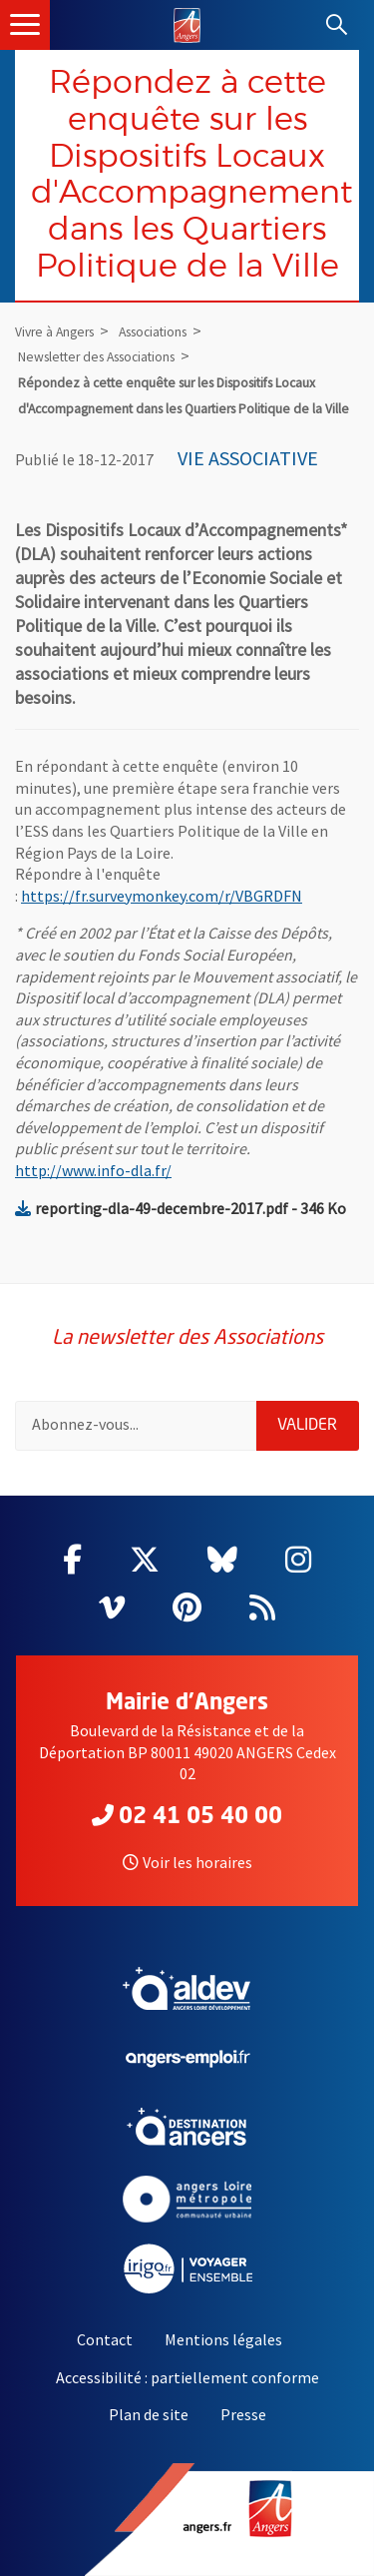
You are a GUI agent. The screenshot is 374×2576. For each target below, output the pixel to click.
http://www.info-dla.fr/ (93, 1170)
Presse (243, 2414)
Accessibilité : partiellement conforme (187, 2377)
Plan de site (148, 2414)
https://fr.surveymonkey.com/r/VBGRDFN (161, 896)
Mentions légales (223, 2339)
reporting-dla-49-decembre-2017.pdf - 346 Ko (180, 1208)
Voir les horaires (187, 1862)
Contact (105, 2339)
